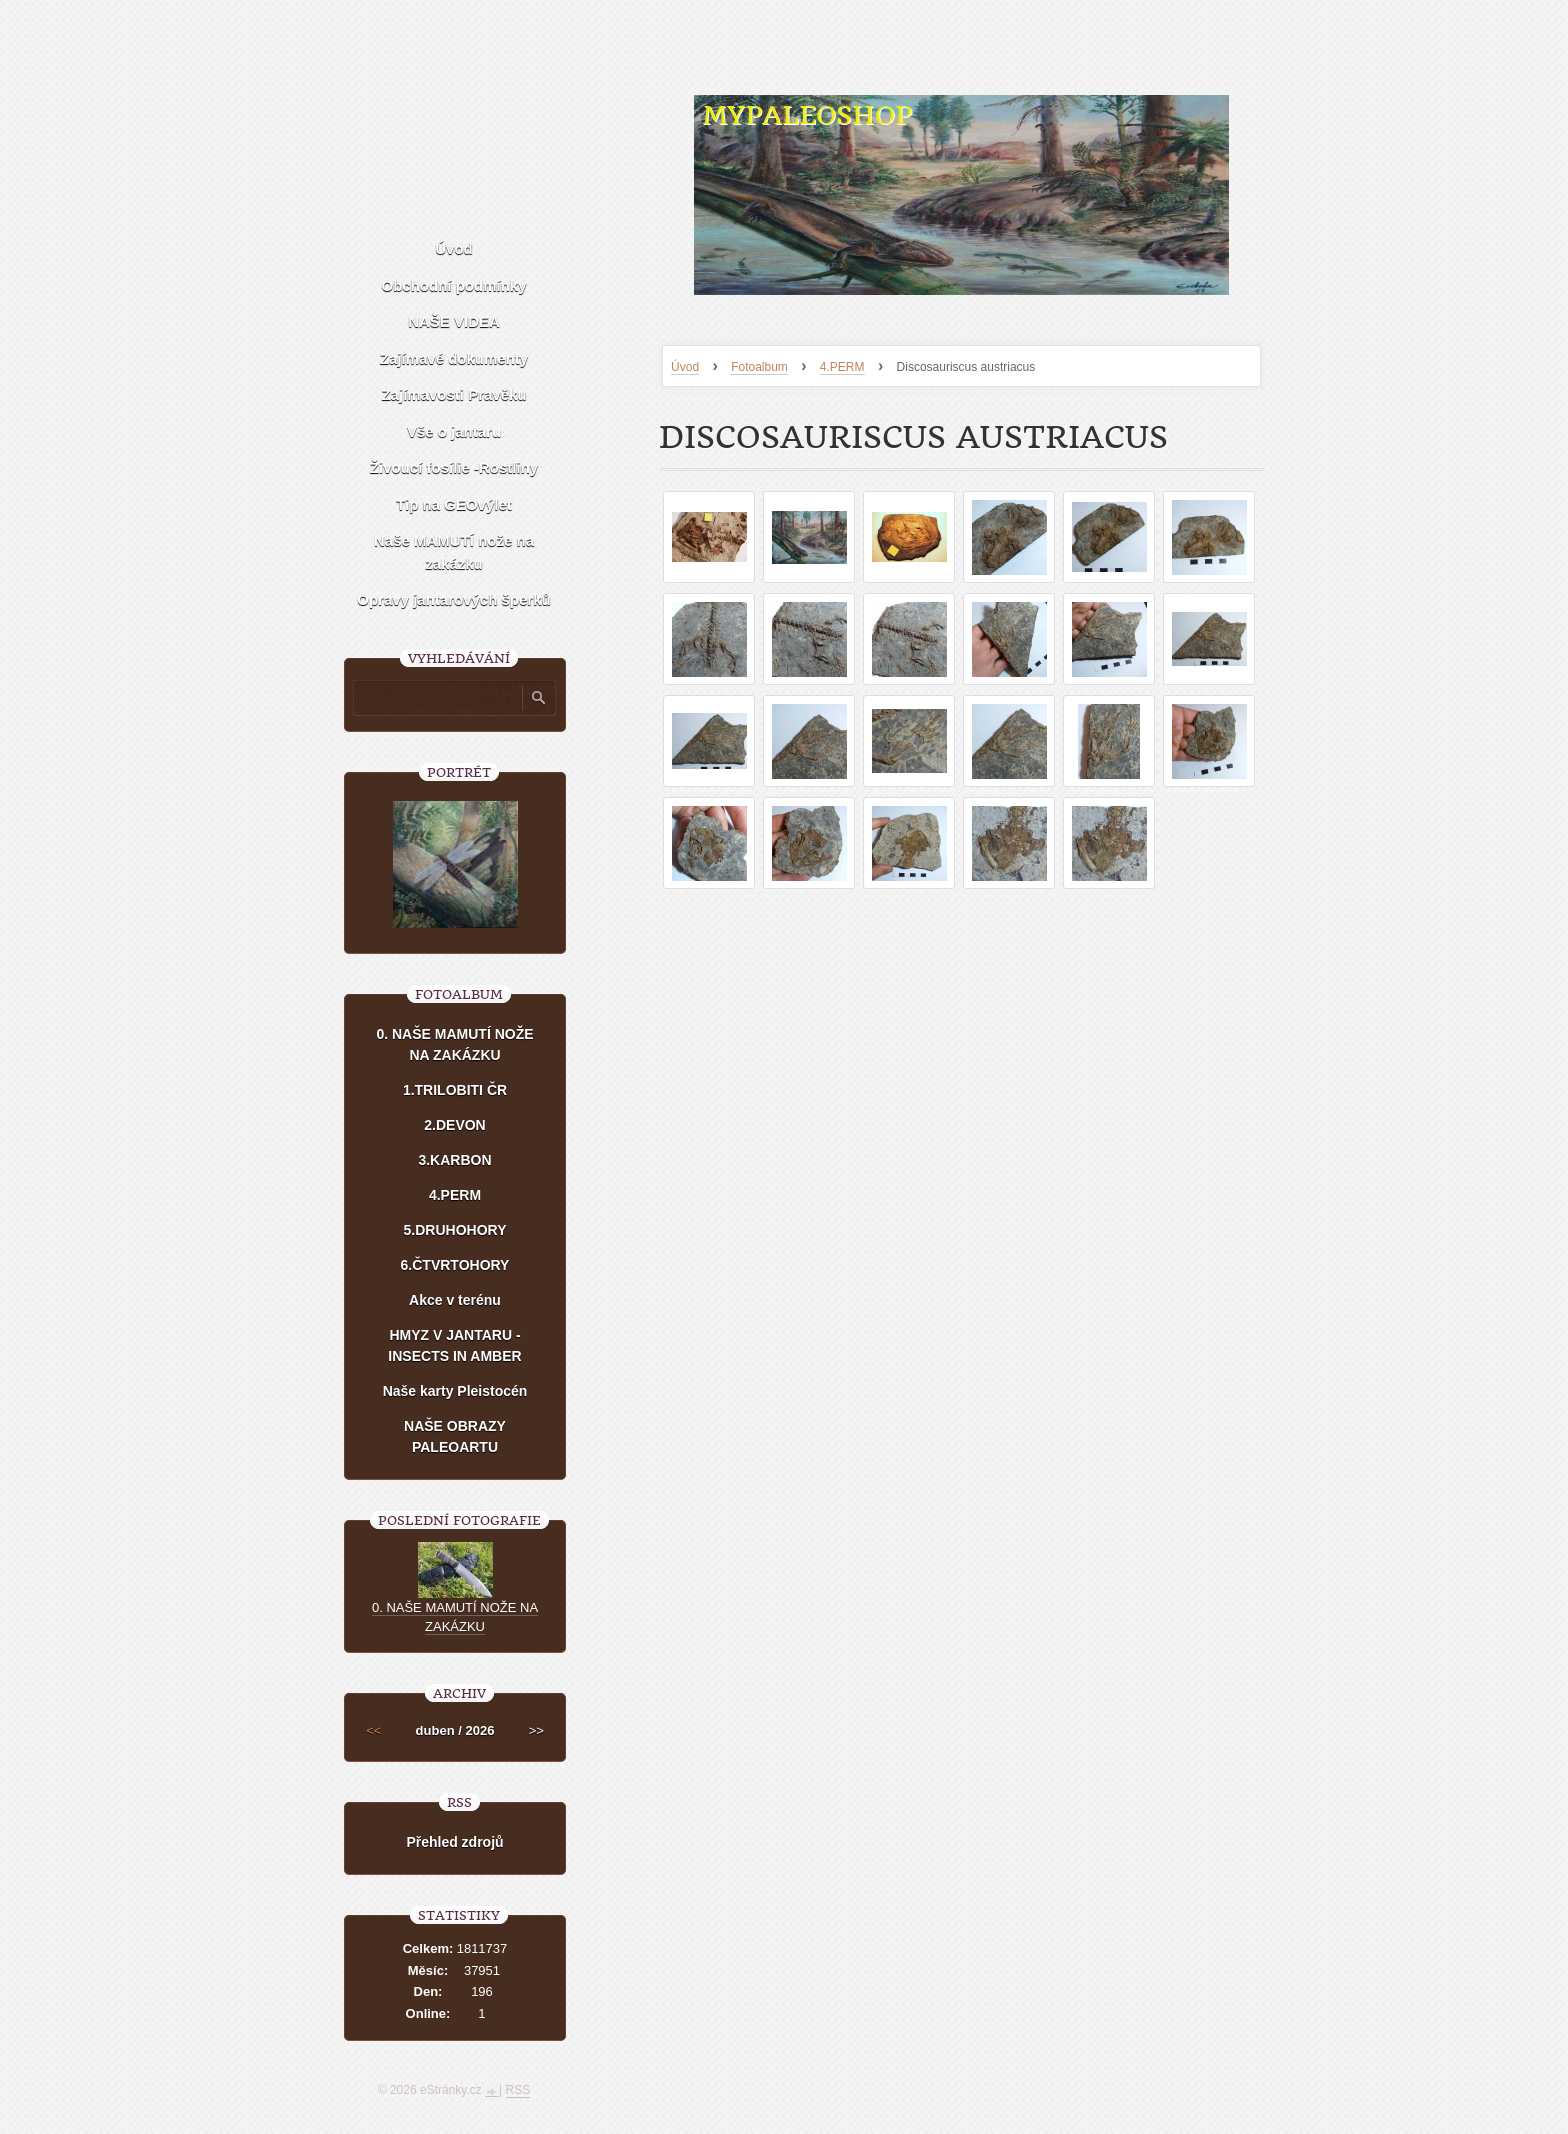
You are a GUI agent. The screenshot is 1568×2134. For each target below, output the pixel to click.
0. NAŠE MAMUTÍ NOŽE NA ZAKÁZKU (454, 1044)
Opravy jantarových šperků (453, 599)
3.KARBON (454, 1160)
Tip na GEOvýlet (454, 504)
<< (373, 1730)
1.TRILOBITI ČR (455, 1090)
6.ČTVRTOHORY (455, 1265)
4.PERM (842, 367)
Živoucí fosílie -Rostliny (454, 467)
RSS (518, 2090)
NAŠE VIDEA (454, 321)
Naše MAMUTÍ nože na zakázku (454, 552)
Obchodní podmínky (454, 285)
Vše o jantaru (454, 431)
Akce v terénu (455, 1300)
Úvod (685, 367)
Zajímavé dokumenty (454, 358)
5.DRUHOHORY (455, 1230)
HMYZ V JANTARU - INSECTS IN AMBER (454, 1345)
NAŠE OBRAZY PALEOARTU (455, 1436)
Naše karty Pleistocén (455, 1391)
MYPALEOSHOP (807, 115)
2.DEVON (454, 1125)
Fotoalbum (759, 367)
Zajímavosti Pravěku (453, 394)
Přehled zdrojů (454, 1842)
